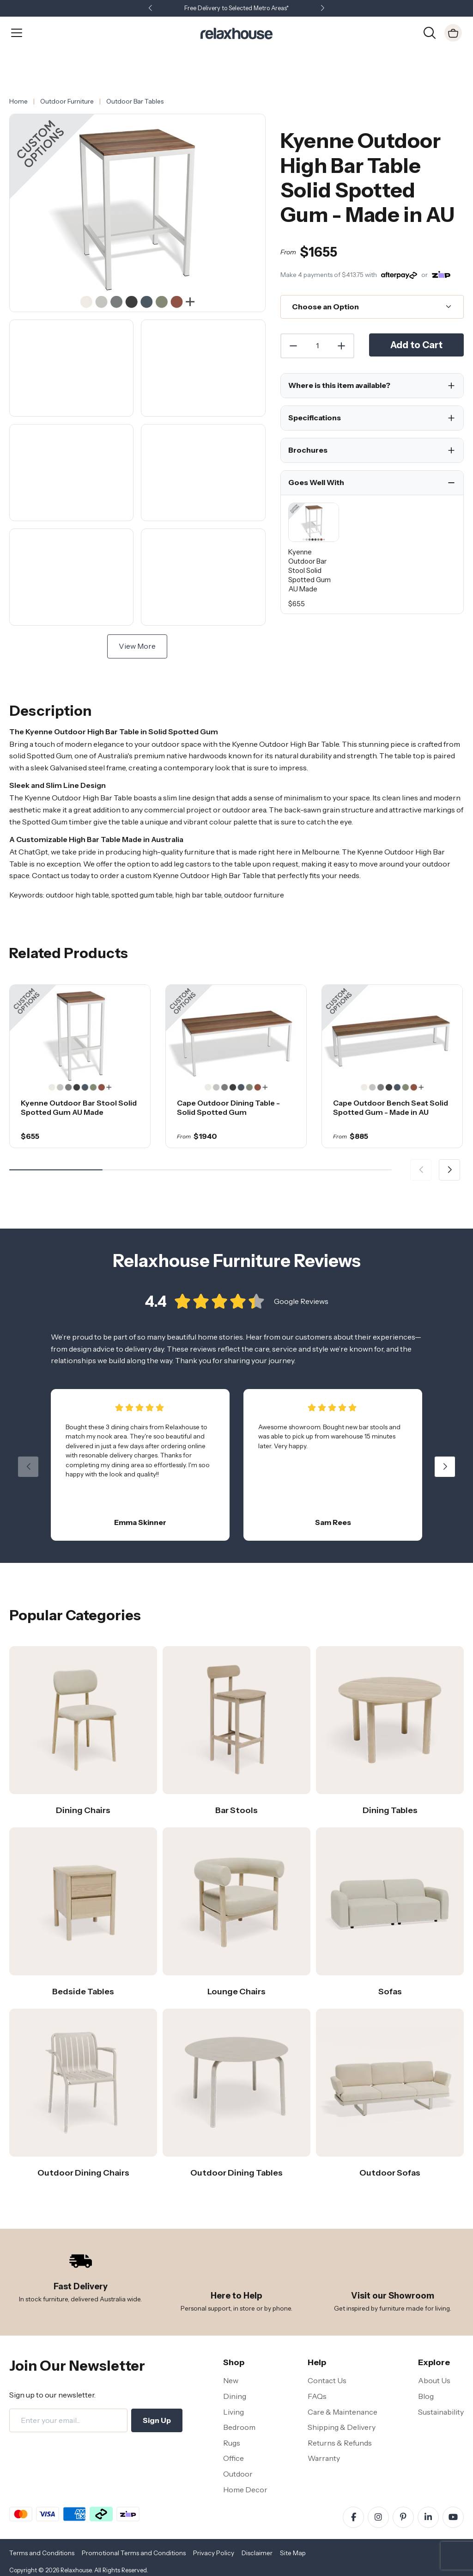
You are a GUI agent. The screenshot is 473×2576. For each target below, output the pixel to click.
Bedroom (239, 2427)
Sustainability (441, 2411)
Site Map (293, 2553)
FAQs (317, 2396)
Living (233, 2411)
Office (233, 2458)
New (230, 2380)
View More (137, 646)
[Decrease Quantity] (292, 345)
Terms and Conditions (41, 2553)
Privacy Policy (213, 2553)
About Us (434, 2380)
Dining (234, 2396)
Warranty (324, 2458)
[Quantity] (317, 345)
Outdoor (238, 2473)
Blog (426, 2396)
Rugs (231, 2442)
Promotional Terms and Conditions (134, 2553)
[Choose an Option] (372, 307)
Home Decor (245, 2489)
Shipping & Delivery (342, 2427)
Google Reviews (301, 1313)
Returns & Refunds (340, 2442)
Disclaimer (257, 2553)
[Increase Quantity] (341, 345)
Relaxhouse (76, 2570)
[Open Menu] (16, 32)
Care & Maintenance (342, 2411)
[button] (322, 9)
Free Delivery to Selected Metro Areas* (236, 8)
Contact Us (327, 2380)
